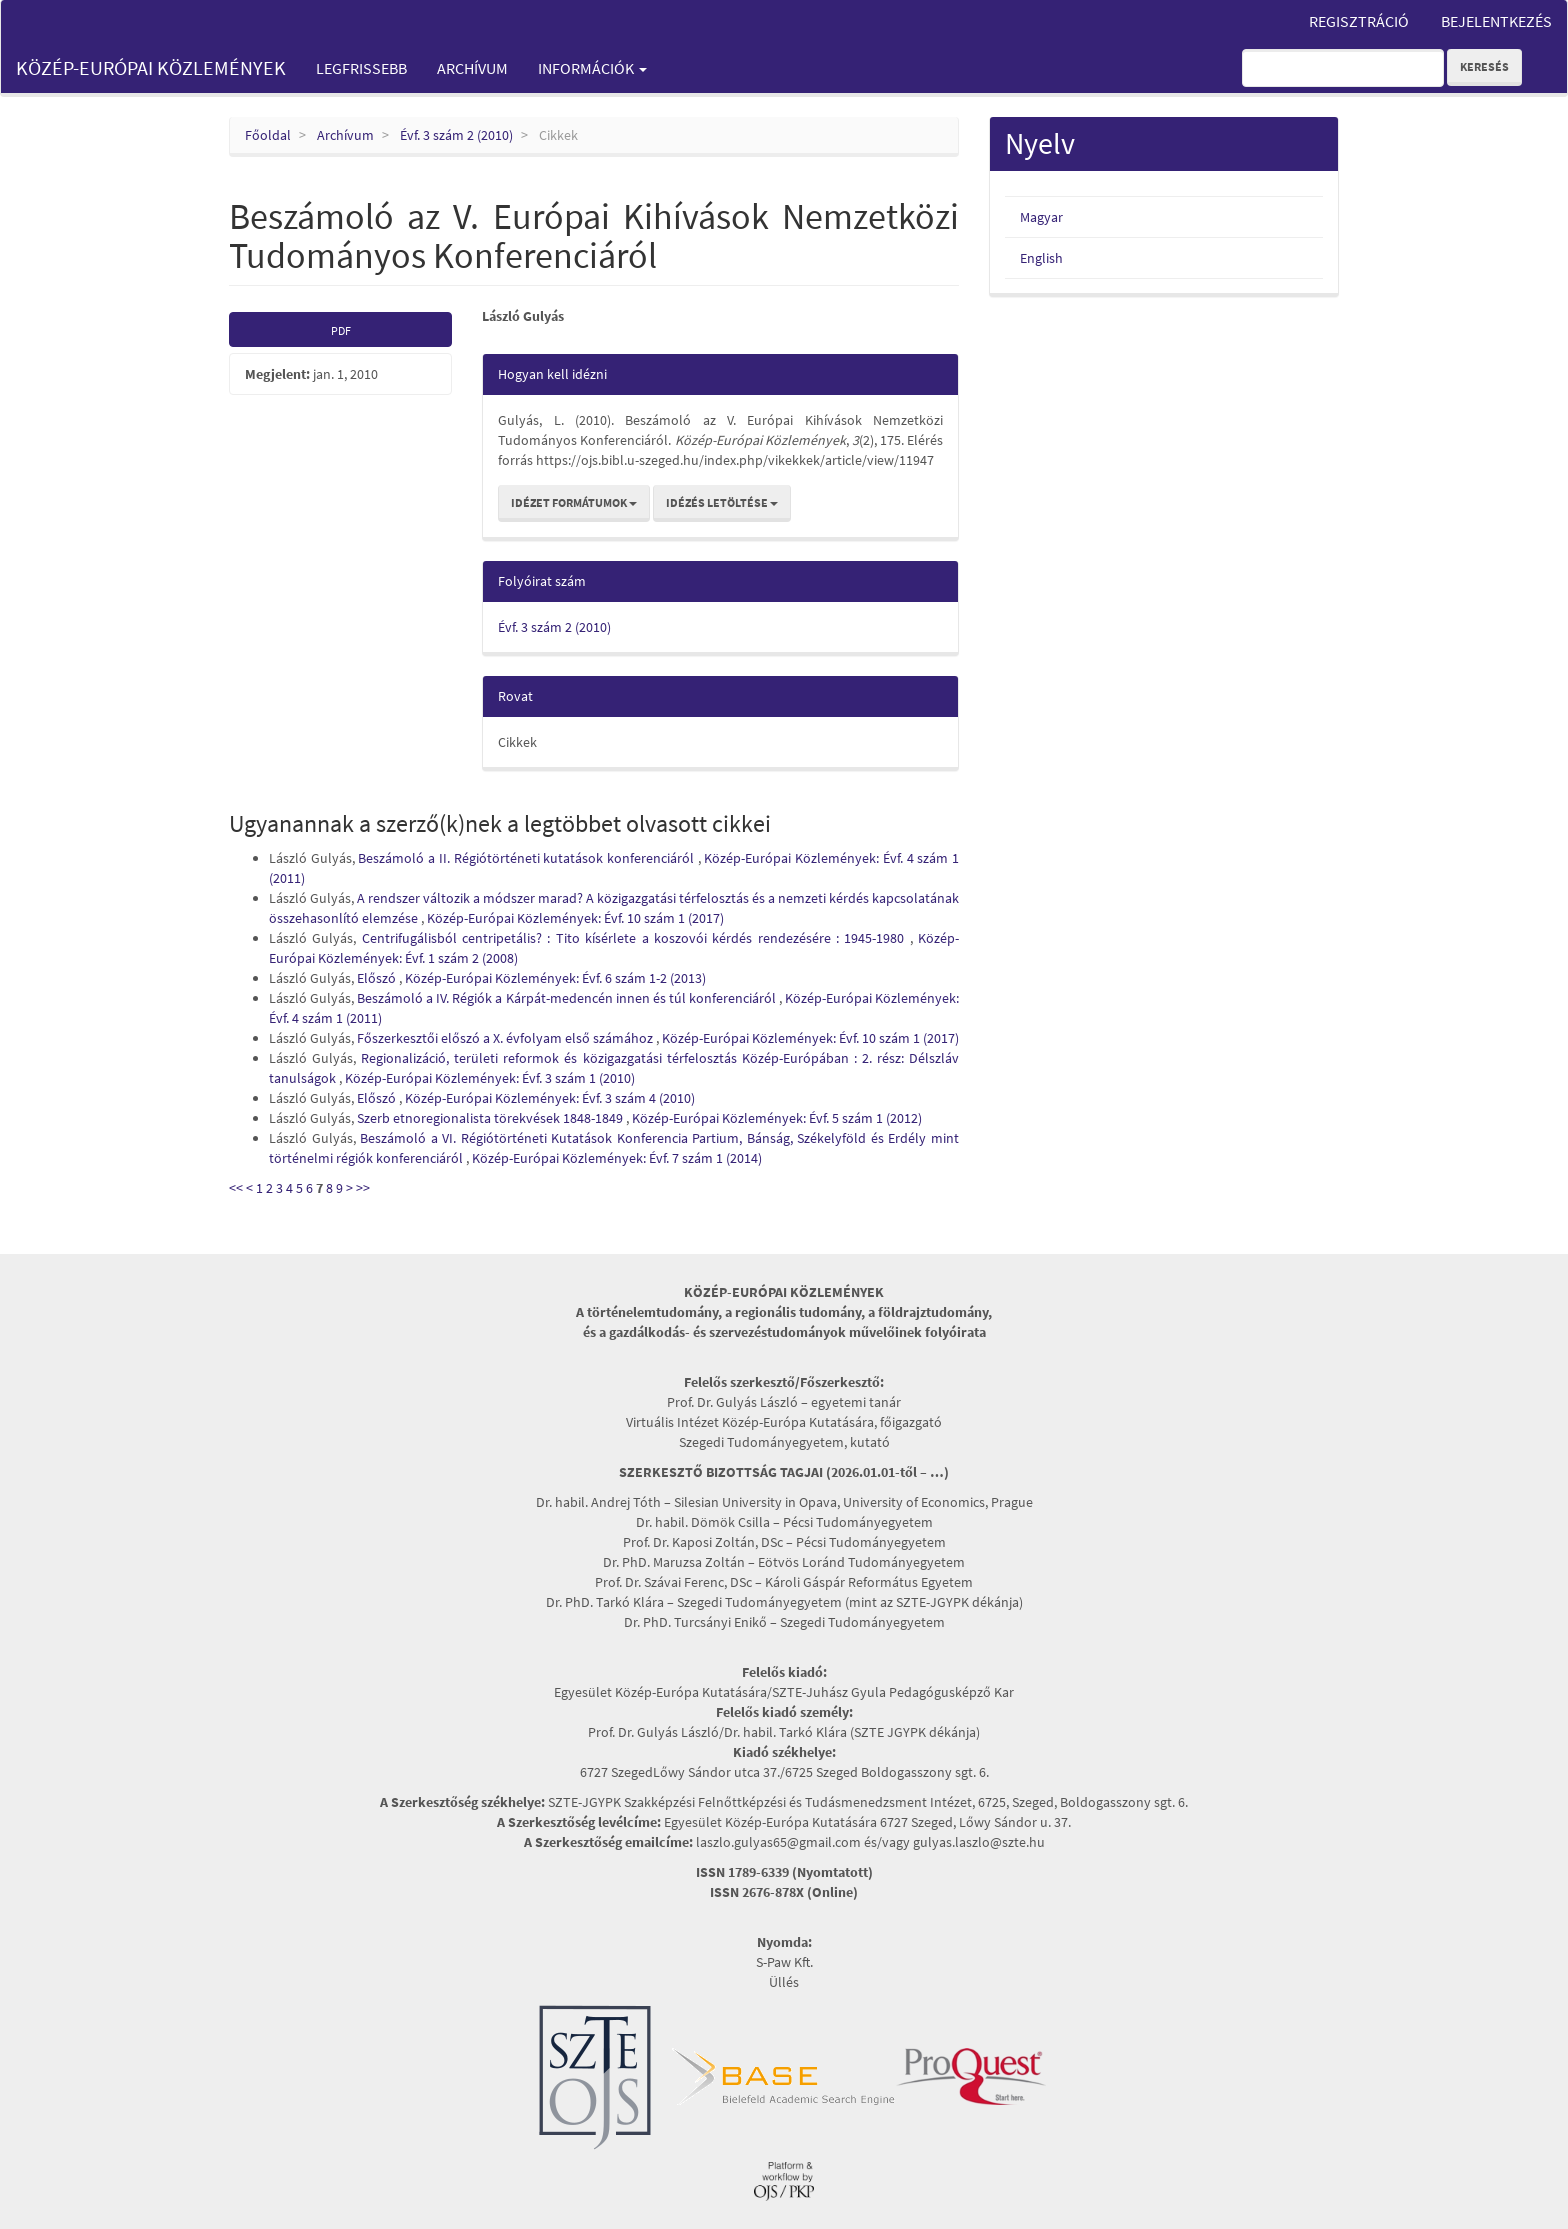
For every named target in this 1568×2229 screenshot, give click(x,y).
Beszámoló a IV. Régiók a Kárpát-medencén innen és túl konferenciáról (568, 998)
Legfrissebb (361, 68)
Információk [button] (592, 68)
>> (363, 1188)
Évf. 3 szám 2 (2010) (456, 135)
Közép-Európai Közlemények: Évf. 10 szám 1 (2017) (575, 918)
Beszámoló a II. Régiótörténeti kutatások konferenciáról (527, 858)
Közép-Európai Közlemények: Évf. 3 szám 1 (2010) (490, 1078)
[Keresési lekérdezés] (1343, 68)
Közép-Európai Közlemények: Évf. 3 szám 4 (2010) (550, 1098)
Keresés (1484, 66)
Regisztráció (1359, 21)
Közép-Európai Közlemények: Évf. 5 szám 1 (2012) (777, 1118)
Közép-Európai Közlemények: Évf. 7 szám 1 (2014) (617, 1158)
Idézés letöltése (722, 502)
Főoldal (268, 135)
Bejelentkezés (1496, 21)
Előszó (378, 978)
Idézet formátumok (574, 502)
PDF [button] (341, 330)
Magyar (1041, 217)
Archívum (472, 68)
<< (236, 1188)
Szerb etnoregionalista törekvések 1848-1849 (491, 1118)
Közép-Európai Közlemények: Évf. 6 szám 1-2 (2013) (555, 978)
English (1041, 258)
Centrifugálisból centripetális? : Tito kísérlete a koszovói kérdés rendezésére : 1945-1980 (636, 938)
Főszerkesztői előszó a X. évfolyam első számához (506, 1038)
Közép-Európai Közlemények (151, 67)
